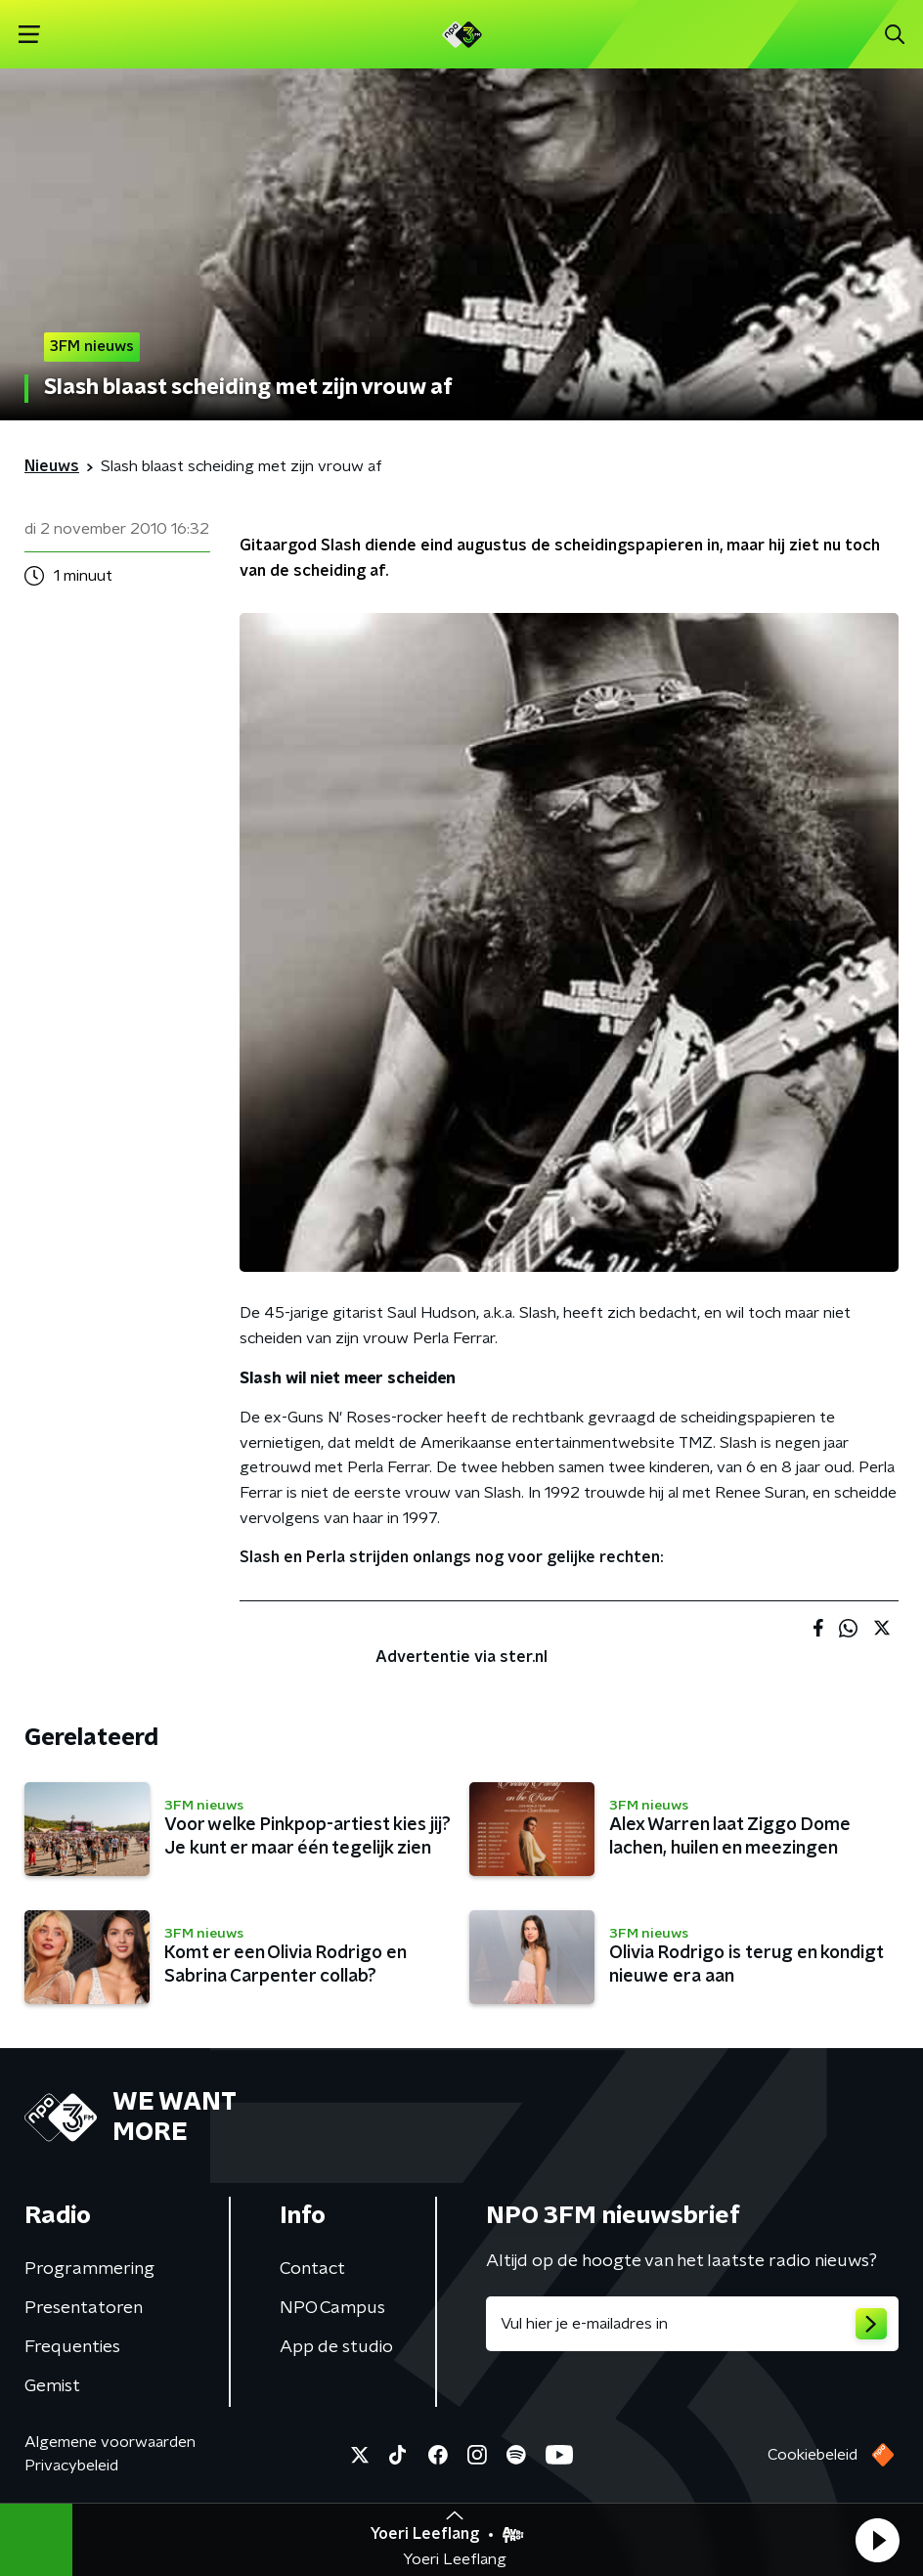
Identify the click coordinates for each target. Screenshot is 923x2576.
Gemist (52, 2386)
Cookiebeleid (812, 2455)
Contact (312, 2269)
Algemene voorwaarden (110, 2442)
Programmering (89, 2269)
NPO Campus (332, 2308)
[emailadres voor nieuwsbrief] (692, 2323)
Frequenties (72, 2347)
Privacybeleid (71, 2465)
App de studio (336, 2347)
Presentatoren (83, 2308)
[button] (877, 2540)
